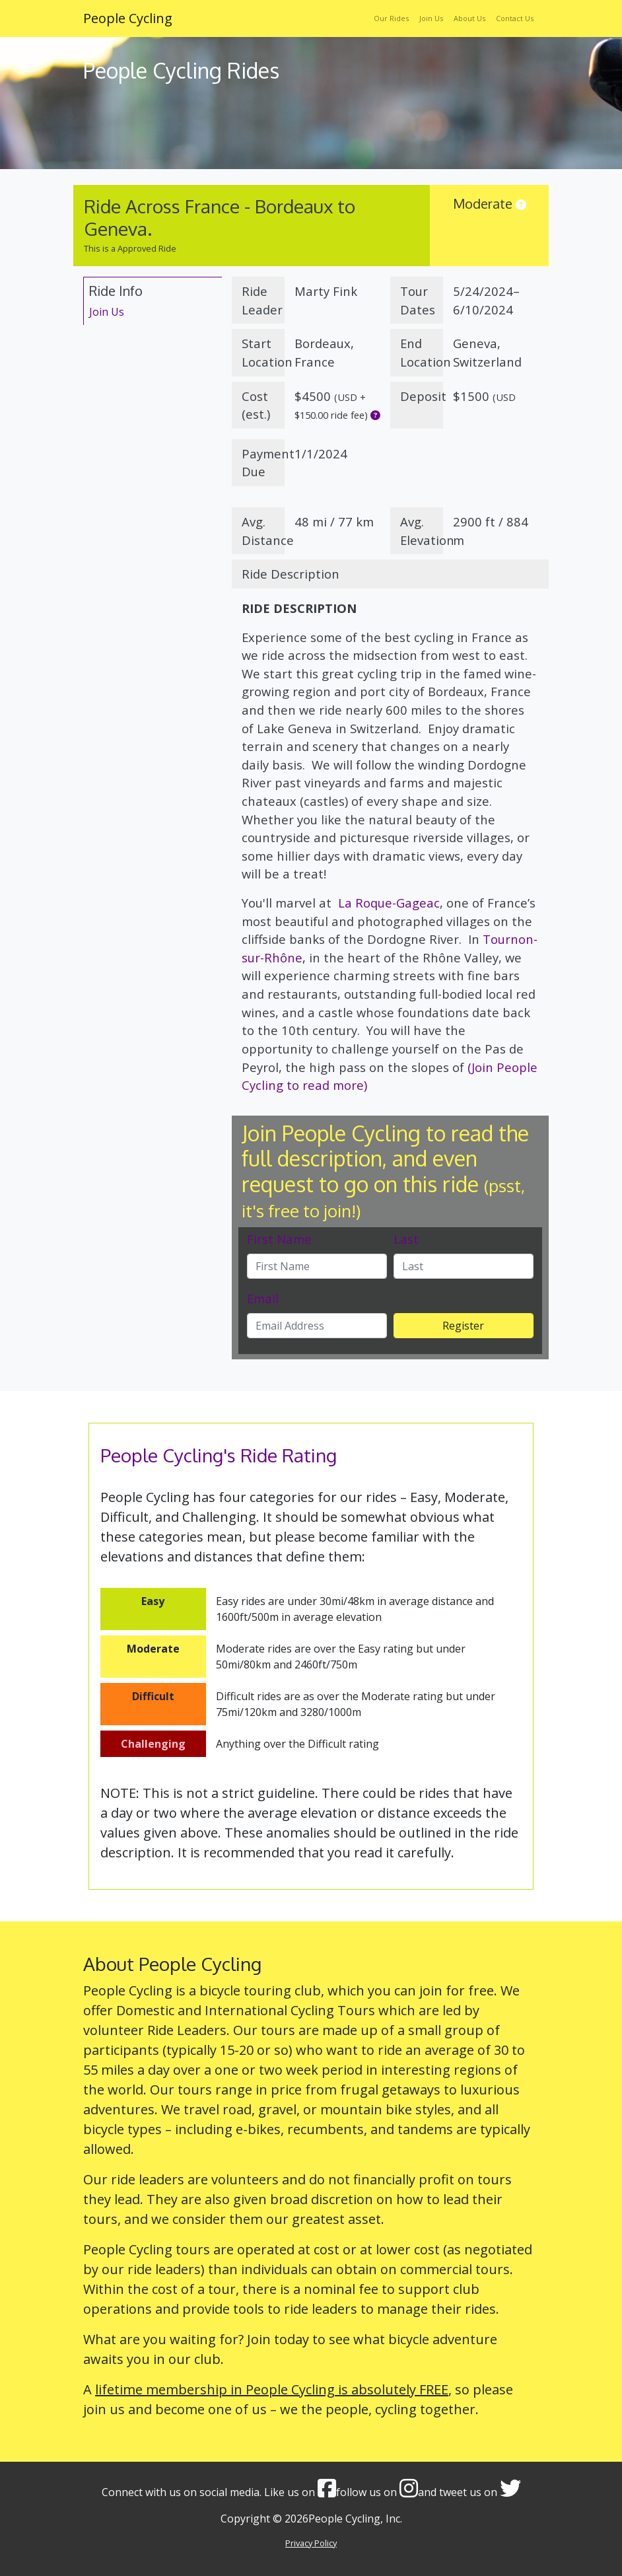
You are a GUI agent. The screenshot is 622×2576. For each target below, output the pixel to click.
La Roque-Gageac (387, 902)
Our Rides (391, 18)
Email (263, 1298)
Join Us (431, 18)
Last (406, 1239)
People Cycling (127, 18)
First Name (279, 1239)
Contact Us (515, 18)
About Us (469, 18)
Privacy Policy (311, 2543)
